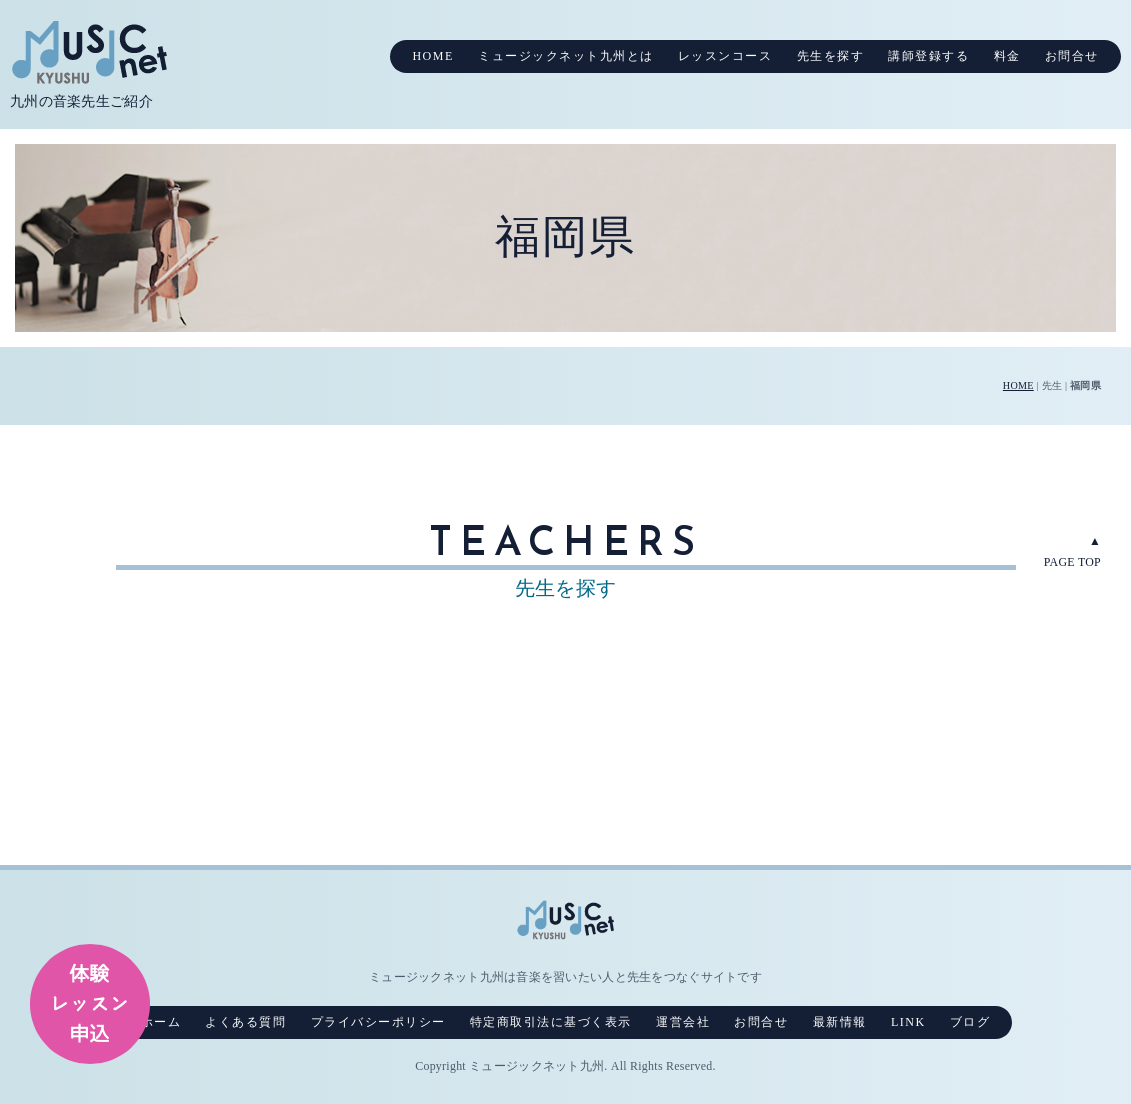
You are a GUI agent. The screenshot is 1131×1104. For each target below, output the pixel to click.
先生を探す (831, 56)
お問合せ (1072, 56)
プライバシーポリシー (378, 1022)
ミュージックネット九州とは (566, 56)
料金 (1007, 56)
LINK (908, 1022)
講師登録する (928, 56)
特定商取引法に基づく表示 (551, 1022)
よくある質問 (245, 1022)
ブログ (970, 1022)
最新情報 (840, 1022)
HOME (432, 56)
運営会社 (683, 1022)
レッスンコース (725, 56)
